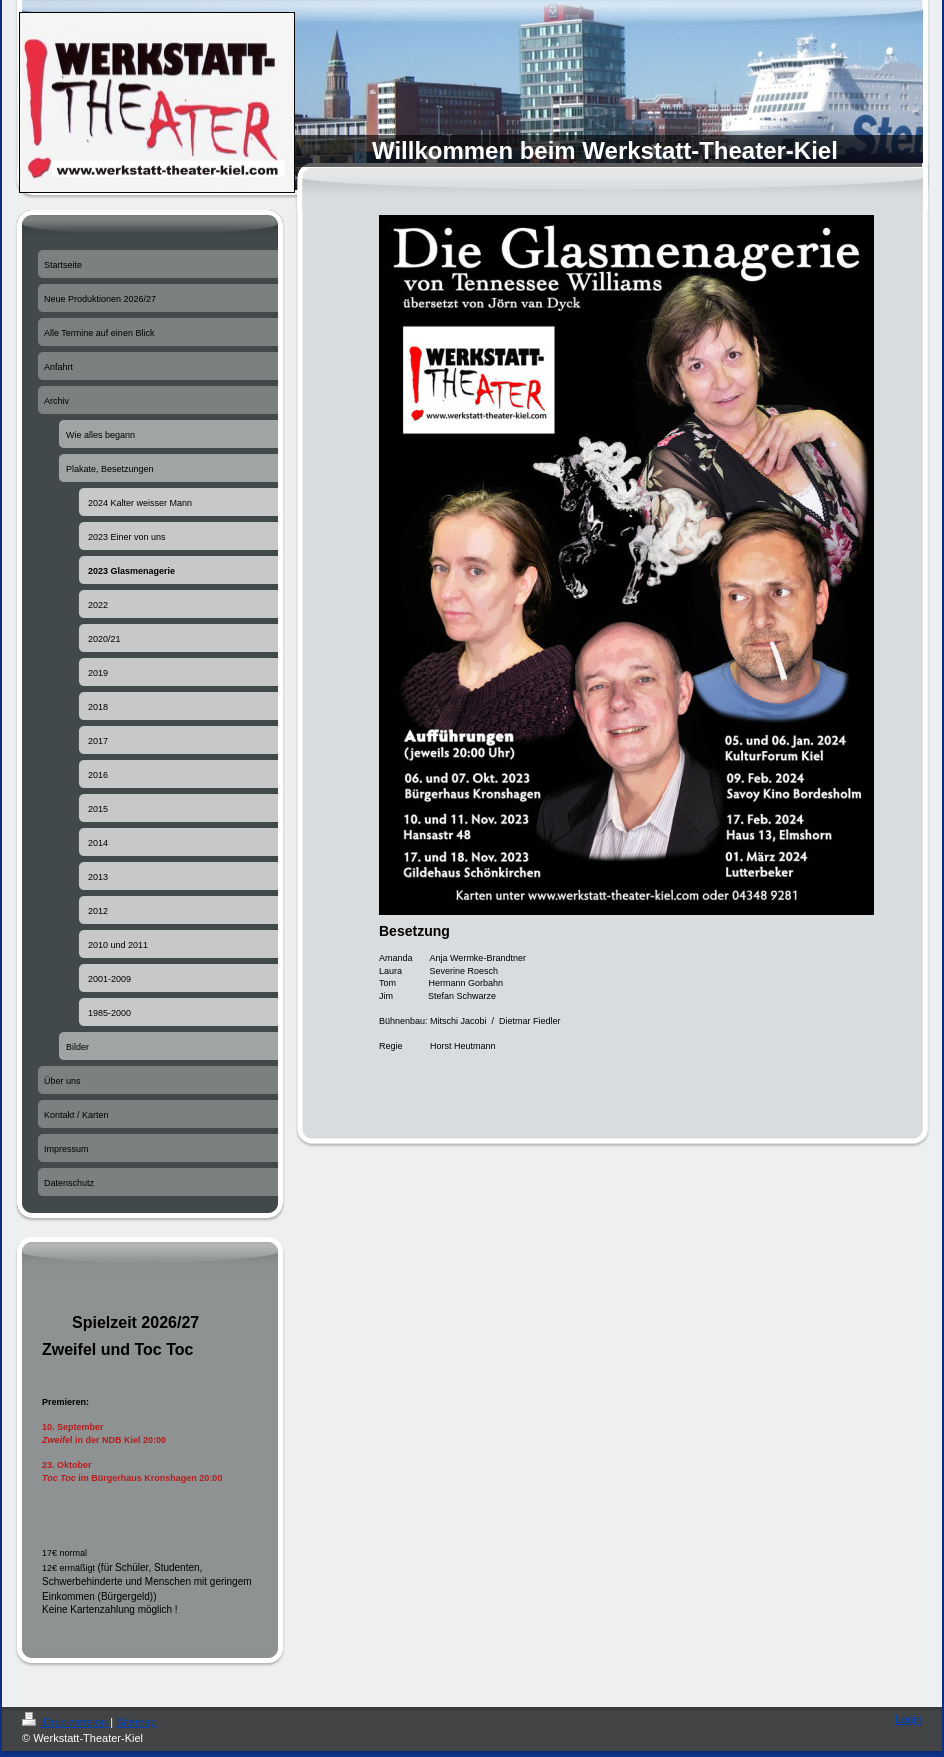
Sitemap (136, 1722)
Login (908, 1719)
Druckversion (66, 1722)
